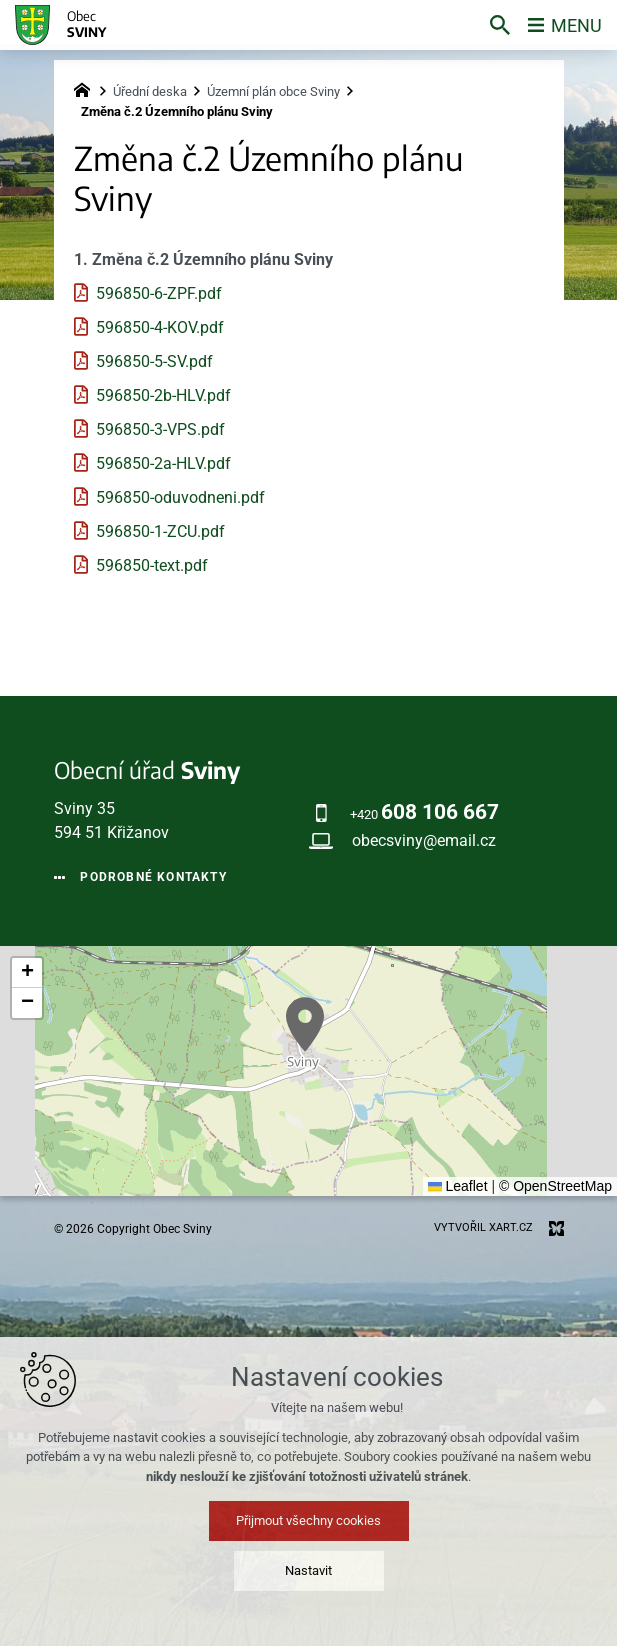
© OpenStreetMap (555, 1186)
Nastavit (308, 1570)
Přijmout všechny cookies (308, 1520)
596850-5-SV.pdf (154, 361)
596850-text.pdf (152, 565)
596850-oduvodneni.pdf (180, 497)
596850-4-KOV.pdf (160, 327)
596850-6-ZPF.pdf (159, 293)
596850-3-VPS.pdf (160, 429)
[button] (305, 1024)
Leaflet (458, 1186)
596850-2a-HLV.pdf (163, 463)
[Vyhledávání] (500, 25)
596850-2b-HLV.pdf (163, 395)
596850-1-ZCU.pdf (160, 531)
